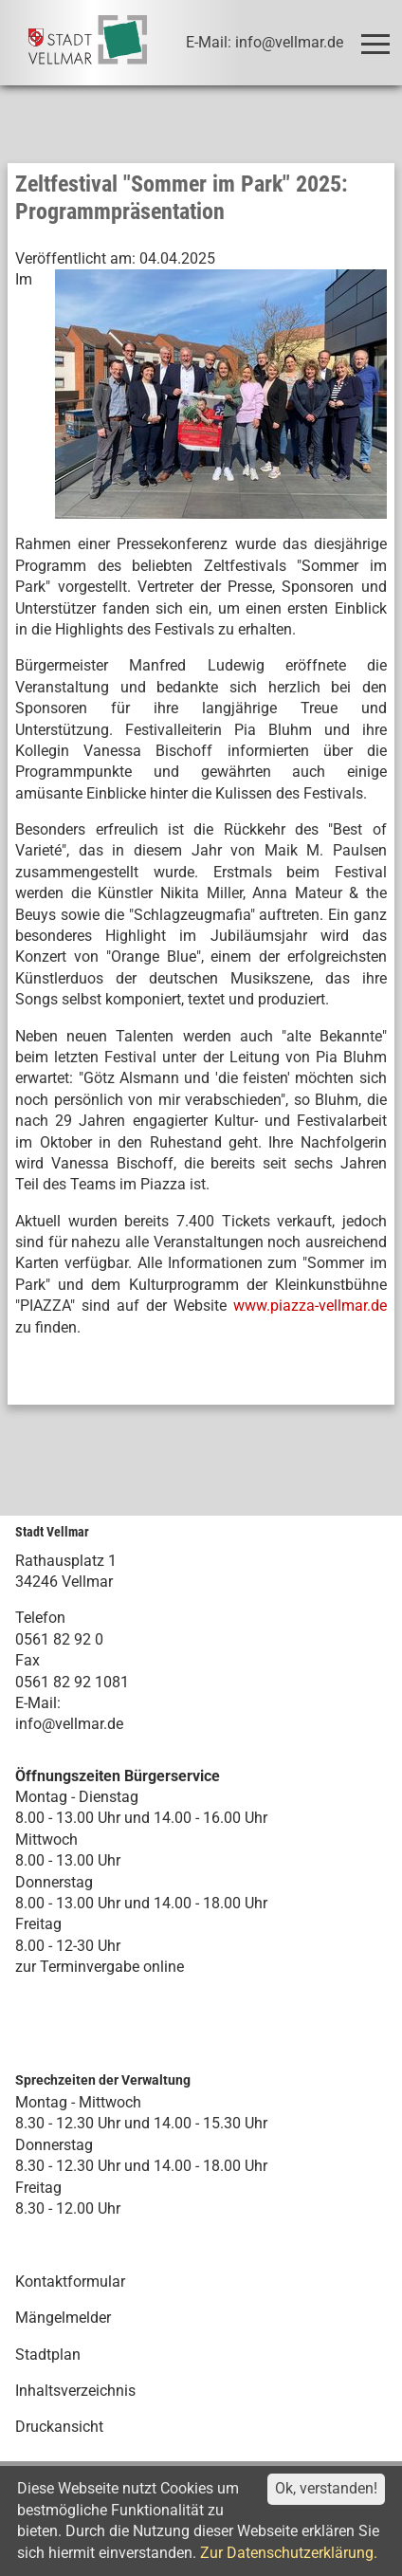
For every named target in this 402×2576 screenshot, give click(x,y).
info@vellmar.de (69, 1724)
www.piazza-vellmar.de (310, 1306)
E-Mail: (38, 1703)
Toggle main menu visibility (378, 36)
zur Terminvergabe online (99, 1967)
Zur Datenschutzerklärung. (288, 2553)
